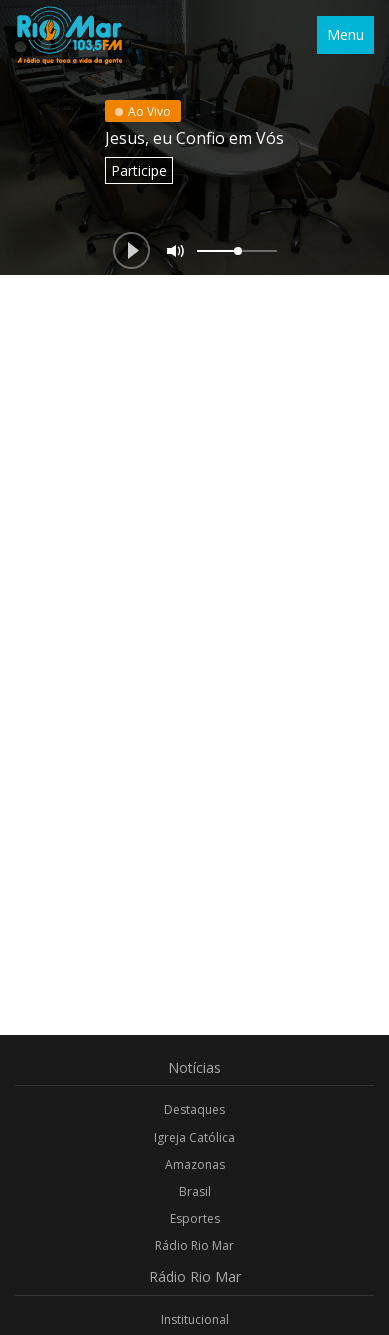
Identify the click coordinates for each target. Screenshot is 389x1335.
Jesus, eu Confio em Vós (194, 138)
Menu (345, 34)
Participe (139, 170)
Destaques (194, 1109)
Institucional (195, 1319)
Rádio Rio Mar (194, 1245)
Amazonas (195, 1164)
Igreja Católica (194, 1137)
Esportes (195, 1218)
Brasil (195, 1191)
